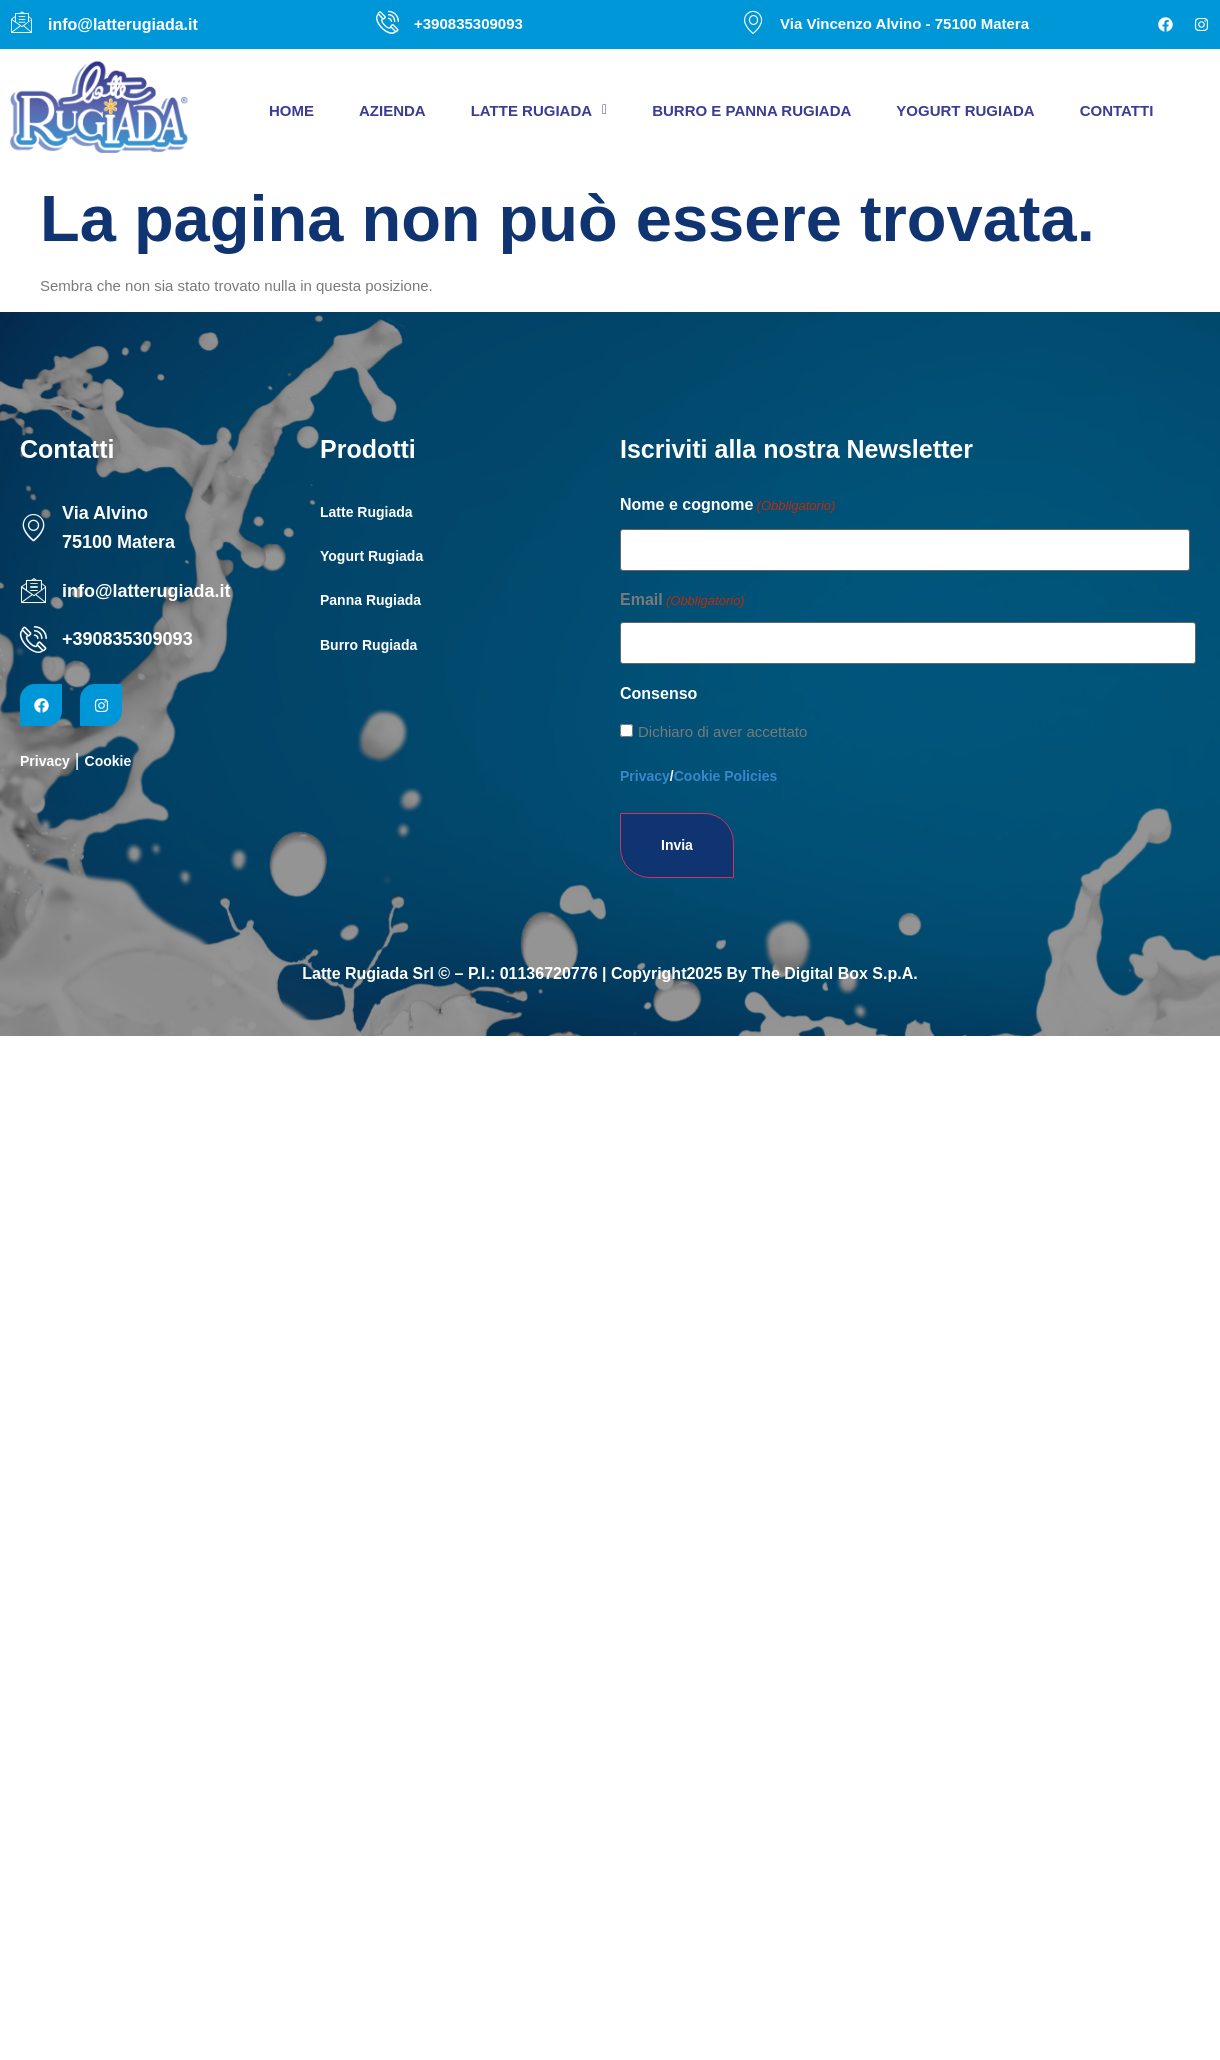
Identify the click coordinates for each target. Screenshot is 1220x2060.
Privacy (45, 761)
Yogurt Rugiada (965, 110)
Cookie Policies (725, 776)
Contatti (1117, 110)
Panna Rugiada (370, 600)
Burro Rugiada (368, 645)
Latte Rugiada (539, 110)
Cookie (108, 761)
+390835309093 (127, 639)
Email (682, 601)
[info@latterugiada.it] (33, 590)
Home (291, 110)
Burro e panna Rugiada (751, 110)
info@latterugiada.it (146, 591)
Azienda (392, 110)
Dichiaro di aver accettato (722, 731)
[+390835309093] (33, 639)
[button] (539, 110)
